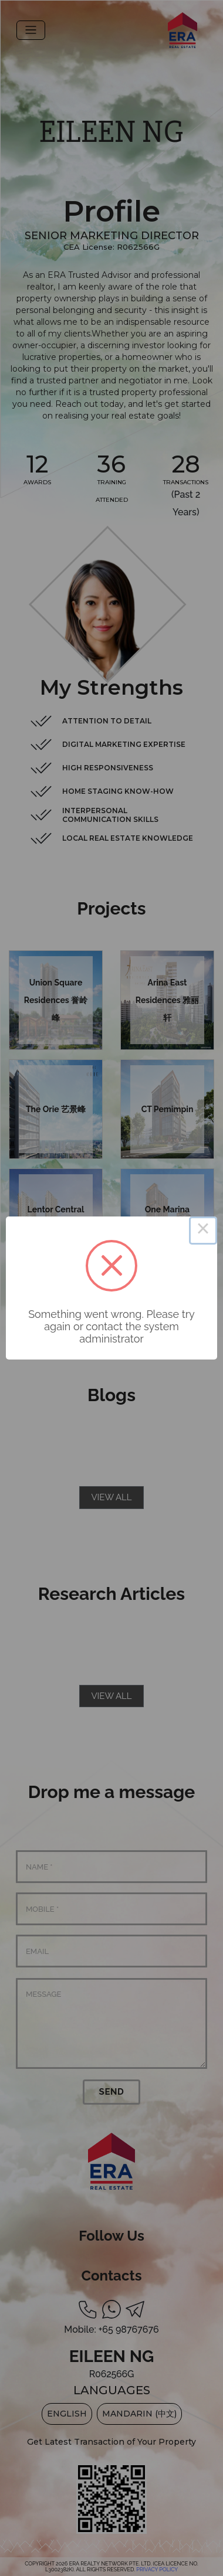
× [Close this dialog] (203, 1230)
